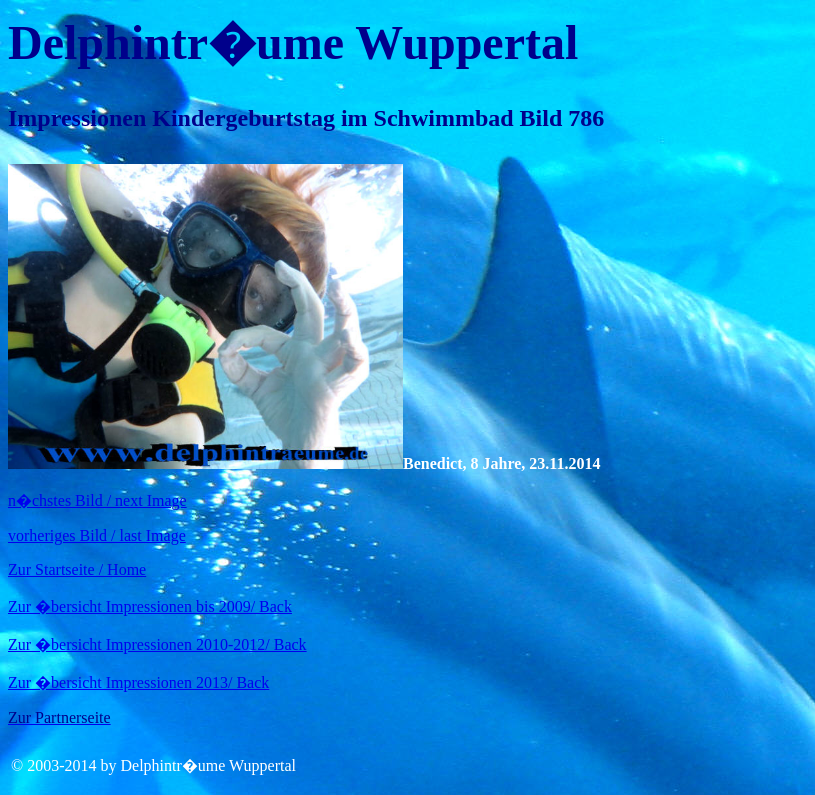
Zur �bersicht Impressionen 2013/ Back (138, 682)
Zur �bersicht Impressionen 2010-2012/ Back (157, 644)
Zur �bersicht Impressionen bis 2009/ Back (150, 606)
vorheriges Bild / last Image (97, 535)
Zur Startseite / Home (77, 569)
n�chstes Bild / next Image (97, 500)
